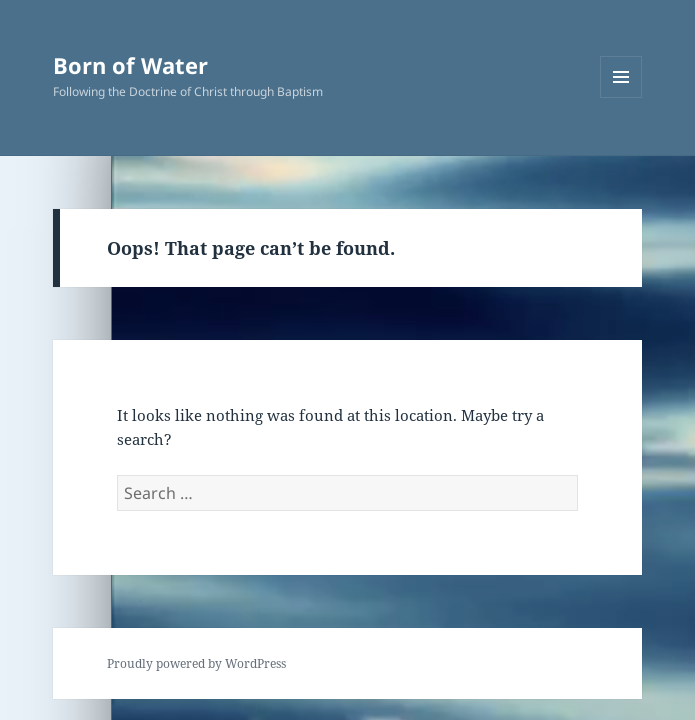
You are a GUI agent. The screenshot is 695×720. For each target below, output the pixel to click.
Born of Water (130, 65)
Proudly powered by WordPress (196, 663)
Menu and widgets (621, 97)
